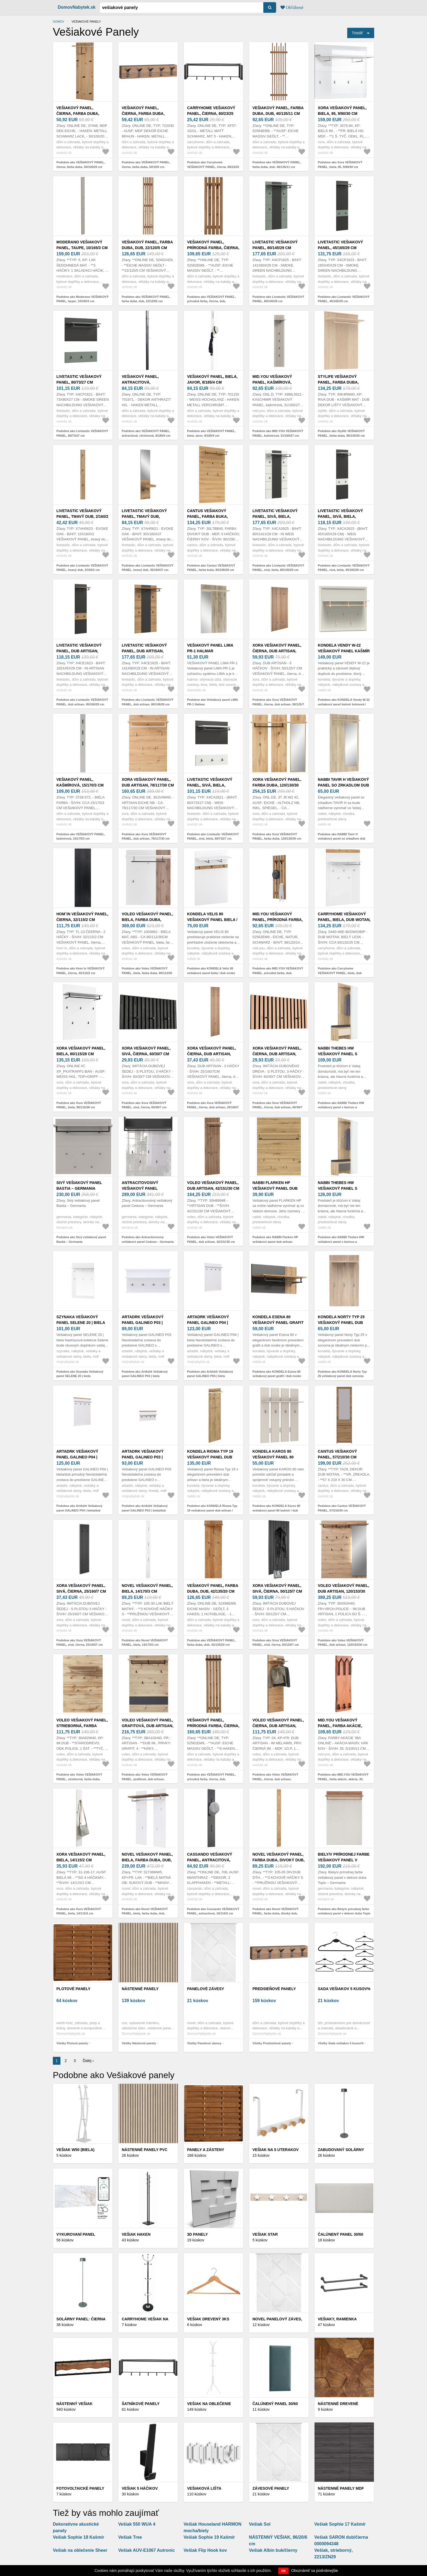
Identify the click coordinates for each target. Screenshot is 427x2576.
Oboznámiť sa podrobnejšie (314, 2570)
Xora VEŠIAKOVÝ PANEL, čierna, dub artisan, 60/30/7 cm (276, 1054)
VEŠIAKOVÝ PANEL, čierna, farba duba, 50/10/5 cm (143, 113)
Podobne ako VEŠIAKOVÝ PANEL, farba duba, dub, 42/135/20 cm (211, 1643)
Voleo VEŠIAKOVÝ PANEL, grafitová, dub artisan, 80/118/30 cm (147, 1726)
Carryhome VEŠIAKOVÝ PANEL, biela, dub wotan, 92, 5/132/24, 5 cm (344, 920)
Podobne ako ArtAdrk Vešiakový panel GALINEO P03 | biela (145, 1374)
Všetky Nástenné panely (139, 2043)
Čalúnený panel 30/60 (340, 2234)
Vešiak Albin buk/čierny (273, 2550)
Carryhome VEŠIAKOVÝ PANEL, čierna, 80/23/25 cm (211, 113)
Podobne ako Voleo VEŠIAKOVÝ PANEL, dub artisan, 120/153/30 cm (342, 1643)
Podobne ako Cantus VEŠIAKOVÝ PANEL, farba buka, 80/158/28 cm (211, 568)
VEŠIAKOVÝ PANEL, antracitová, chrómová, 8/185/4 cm (144, 382)
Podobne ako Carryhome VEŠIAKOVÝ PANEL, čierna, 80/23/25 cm (213, 167)
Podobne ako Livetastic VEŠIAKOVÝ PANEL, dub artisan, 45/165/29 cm (82, 702)
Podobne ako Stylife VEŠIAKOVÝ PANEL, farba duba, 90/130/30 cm (341, 433)
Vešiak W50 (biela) (75, 2149)
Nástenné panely (140, 1989)
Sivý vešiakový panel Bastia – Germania (79, 1185)
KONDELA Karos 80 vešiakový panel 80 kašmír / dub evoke (273, 1457)
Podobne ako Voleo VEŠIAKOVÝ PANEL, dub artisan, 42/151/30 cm (211, 1239)
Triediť (357, 33)
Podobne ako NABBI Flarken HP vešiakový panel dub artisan (275, 1239)
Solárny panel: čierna (81, 2319)
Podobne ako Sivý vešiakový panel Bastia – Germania (81, 1239)
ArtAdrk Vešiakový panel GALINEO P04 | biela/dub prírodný (77, 1457)
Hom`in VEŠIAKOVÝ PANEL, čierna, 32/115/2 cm (82, 917)
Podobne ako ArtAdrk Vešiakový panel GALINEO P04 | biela (210, 1374)
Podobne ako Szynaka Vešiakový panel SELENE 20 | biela (79, 1374)
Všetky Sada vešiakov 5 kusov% (341, 2043)
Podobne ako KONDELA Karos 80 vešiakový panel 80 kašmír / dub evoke (276, 1510)
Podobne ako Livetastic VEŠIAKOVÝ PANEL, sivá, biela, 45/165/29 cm (344, 568)
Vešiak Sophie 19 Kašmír (209, 2537)
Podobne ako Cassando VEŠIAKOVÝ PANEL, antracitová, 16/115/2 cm (213, 1911)
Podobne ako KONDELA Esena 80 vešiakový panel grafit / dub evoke (276, 1374)
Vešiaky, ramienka (337, 2319)
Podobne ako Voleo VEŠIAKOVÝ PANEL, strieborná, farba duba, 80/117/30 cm (79, 1779)
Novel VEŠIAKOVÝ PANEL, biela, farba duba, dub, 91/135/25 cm (147, 1860)
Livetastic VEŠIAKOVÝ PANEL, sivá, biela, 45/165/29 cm (340, 516)
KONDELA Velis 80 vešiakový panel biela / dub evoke (212, 920)
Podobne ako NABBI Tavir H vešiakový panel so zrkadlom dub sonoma (341, 839)
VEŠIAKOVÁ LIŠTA (204, 2488)
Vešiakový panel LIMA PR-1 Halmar (210, 648)
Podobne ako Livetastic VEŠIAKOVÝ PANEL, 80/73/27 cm (82, 433)
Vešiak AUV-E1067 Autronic (146, 2550)
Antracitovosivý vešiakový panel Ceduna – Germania (142, 1188)
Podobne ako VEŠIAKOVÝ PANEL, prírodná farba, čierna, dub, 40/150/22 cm (211, 1779)
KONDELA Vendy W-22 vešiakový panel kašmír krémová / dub (344, 651)
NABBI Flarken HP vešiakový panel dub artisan (275, 1188)
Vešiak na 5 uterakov (275, 2149)
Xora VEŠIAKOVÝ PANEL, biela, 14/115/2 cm (80, 1857)
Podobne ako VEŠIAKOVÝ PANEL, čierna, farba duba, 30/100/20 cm (80, 165)
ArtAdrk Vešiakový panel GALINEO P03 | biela (143, 1322)
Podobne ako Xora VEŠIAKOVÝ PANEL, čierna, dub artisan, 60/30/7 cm (277, 1107)
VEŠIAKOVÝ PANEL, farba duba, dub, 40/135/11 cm (277, 111)
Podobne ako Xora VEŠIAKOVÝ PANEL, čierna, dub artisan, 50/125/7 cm (278, 704)
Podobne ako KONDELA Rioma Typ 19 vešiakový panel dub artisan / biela (212, 1510)
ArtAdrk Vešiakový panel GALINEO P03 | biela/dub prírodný (143, 1457)
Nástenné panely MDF (341, 2488)
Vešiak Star (265, 2234)
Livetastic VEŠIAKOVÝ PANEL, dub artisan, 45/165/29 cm (79, 651)
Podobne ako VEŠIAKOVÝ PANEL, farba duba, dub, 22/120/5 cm (146, 299)
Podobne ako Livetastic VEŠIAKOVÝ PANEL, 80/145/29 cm (278, 299)
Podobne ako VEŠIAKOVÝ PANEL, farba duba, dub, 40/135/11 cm (276, 165)
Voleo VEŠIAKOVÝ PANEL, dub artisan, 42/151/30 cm (213, 1185)
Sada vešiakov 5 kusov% (344, 1989)
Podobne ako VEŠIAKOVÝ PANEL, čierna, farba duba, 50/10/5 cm (146, 165)
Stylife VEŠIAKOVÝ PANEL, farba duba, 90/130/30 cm (338, 382)
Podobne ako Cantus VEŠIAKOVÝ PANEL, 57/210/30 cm (342, 1508)
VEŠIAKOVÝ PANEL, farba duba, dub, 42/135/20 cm (212, 1588)
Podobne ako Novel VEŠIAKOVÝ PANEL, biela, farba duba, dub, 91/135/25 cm (145, 1913)
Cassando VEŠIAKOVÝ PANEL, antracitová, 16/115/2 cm (209, 1860)
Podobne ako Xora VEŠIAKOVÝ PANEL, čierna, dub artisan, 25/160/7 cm (213, 1107)
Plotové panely (73, 1989)
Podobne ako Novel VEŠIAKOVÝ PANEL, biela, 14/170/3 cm (145, 1643)
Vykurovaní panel (75, 2234)
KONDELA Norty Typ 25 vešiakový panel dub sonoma (341, 1322)
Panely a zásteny (205, 2149)
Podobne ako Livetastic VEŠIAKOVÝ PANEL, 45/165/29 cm (344, 299)
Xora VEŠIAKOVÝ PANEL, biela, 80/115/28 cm (80, 1051)
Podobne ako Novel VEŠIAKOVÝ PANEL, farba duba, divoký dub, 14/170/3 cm (275, 1913)
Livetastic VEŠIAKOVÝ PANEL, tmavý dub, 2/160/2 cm (82, 516)
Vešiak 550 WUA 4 (136, 2524)
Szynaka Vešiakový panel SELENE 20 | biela (80, 1320)
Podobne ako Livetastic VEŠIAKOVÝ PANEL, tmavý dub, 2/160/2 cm (82, 568)
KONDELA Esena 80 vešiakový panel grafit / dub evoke (278, 1322)
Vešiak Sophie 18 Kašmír (78, 2537)
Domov (58, 21)
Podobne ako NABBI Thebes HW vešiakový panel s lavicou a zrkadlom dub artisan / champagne (342, 1107)
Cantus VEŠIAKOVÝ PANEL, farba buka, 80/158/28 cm (207, 516)
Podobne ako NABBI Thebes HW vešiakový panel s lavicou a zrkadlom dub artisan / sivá (341, 1241)
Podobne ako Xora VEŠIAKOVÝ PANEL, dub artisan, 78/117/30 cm (146, 836)
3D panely (197, 2234)
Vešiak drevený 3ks (208, 2319)
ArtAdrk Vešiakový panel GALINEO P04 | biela (208, 1322)
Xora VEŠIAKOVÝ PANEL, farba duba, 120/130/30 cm (276, 785)
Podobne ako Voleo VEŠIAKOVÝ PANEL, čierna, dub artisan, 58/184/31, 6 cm (275, 1779)
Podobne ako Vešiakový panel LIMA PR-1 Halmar (212, 702)
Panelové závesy (205, 1989)
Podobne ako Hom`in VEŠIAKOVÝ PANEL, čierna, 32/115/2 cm (80, 971)
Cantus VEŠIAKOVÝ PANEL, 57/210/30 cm (337, 1454)
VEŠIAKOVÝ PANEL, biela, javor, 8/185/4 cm (212, 379)
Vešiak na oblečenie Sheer (80, 2550)
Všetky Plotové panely (72, 2043)
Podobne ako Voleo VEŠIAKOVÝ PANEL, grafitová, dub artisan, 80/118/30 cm (145, 1779)
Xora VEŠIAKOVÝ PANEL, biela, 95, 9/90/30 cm (342, 111)
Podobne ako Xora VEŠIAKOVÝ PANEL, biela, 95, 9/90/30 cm (340, 165)
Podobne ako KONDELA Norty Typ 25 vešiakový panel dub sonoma (342, 1374)
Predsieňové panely (274, 1989)
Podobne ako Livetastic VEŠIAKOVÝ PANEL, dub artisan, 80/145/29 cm (147, 702)
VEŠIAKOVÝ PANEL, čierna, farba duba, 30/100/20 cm (77, 113)
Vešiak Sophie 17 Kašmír (340, 2524)
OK (283, 2570)
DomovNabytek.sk (77, 7)
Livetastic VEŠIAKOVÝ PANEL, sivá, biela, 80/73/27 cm (209, 785)
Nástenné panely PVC (144, 2149)
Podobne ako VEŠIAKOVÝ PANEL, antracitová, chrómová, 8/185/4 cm (146, 433)
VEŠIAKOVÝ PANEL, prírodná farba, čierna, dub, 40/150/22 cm (213, 1726)
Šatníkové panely (141, 2403)
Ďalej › (88, 2060)
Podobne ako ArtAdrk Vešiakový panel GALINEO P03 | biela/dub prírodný (145, 1510)
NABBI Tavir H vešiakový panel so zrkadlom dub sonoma (343, 785)
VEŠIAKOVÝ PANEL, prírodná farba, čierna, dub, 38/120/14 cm (213, 248)
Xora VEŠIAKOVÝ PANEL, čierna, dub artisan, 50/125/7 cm (276, 651)
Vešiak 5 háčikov (140, 2488)
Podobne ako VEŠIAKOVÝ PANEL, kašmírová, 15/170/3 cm (80, 836)
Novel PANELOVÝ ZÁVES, (277, 2319)
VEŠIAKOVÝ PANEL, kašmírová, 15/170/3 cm (80, 782)
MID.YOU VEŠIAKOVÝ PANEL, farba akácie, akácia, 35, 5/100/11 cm (340, 1726)
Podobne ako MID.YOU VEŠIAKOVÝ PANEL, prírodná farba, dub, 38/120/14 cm (277, 973)
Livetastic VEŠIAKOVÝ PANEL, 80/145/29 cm (275, 245)
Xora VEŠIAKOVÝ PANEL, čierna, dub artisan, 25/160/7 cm (211, 1054)
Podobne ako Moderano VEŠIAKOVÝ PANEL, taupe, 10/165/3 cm (82, 299)
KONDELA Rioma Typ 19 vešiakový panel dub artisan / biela (210, 1457)
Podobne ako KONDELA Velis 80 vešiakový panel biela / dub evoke (211, 971)
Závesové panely (270, 2488)
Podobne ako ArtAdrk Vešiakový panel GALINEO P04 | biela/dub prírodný (79, 1510)
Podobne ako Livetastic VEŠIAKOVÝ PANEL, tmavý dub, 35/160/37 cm (147, 568)
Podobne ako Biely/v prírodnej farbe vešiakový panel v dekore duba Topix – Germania (344, 1913)
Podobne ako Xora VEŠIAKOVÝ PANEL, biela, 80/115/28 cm (78, 1105)
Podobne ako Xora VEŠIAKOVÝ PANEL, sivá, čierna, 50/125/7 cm (275, 1643)
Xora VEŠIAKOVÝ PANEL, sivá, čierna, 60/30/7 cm (146, 1051)
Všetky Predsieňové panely (271, 2043)
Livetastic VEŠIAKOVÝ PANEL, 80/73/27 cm (79, 379)
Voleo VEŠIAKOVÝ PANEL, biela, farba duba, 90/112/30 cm (147, 920)
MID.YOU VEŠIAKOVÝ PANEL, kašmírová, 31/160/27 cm (272, 382)
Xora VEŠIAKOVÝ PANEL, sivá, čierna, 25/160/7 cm (81, 1588)
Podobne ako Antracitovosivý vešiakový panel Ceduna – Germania (148, 1239)
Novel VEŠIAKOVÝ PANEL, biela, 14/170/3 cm (147, 1588)
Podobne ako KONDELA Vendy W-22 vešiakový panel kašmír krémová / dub (344, 704)
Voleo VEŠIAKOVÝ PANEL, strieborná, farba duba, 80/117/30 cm (82, 1726)
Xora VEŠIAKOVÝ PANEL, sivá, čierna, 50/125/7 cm (277, 1588)
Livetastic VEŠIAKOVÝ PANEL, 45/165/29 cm (340, 245)
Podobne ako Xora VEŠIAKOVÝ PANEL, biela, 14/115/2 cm (78, 1911)
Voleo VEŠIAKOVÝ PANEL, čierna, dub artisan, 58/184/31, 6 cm (278, 1726)
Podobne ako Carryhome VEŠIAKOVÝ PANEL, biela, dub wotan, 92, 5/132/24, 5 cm (340, 973)
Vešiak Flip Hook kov (205, 2550)
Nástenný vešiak (74, 2403)
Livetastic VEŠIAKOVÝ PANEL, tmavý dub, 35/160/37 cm (144, 516)
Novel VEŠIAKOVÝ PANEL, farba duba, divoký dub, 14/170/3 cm (278, 1860)
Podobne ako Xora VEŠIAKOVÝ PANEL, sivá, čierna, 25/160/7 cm (79, 1643)
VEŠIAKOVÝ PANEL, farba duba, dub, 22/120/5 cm (147, 245)
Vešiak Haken (136, 2234)
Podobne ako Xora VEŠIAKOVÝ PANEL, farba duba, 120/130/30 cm (276, 836)
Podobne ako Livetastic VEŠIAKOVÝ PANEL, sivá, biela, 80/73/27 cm (213, 836)
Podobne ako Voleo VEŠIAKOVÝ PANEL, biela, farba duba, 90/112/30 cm (147, 973)
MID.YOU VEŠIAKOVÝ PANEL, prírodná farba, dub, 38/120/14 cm (277, 920)
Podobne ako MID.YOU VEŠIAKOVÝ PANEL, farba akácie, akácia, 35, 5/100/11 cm (343, 1779)
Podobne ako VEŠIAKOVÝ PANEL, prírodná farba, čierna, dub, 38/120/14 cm (211, 301)
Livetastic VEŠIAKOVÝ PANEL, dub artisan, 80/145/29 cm (144, 651)
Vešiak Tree (130, 2537)
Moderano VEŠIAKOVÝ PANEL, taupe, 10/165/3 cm (82, 245)
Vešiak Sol (259, 2524)
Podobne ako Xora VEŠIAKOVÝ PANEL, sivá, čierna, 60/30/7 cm (144, 1105)
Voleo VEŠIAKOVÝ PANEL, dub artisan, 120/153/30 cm (343, 1591)
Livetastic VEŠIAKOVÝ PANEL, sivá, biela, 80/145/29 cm (275, 516)
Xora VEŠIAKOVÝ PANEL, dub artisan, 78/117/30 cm (148, 782)
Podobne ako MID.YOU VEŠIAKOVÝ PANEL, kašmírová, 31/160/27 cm (277, 433)
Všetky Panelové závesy (204, 2043)
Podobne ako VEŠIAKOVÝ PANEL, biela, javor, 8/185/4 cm (211, 433)
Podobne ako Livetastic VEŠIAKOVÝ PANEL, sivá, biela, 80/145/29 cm (278, 568)
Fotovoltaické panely (80, 2488)
